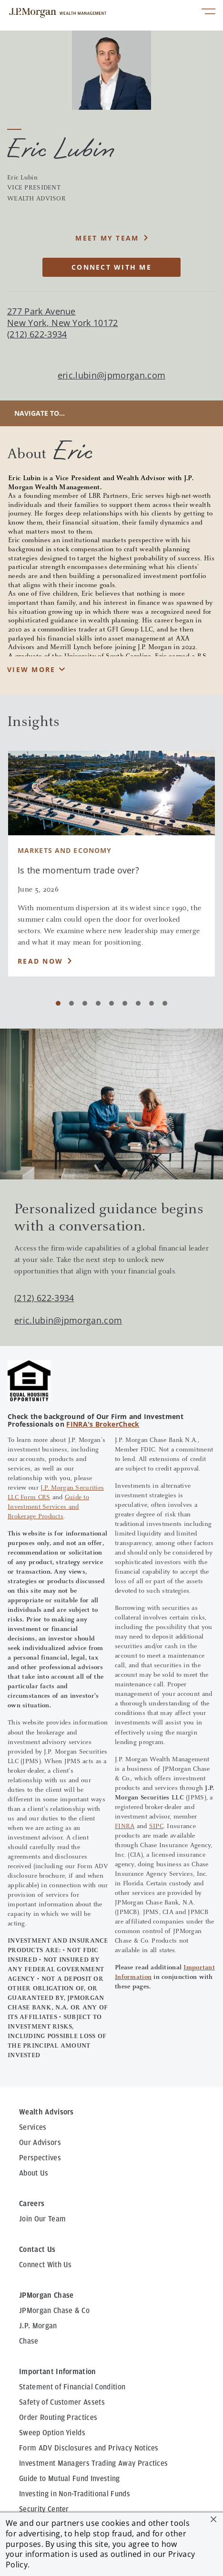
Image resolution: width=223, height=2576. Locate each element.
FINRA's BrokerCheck (102, 1424)
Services (33, 2127)
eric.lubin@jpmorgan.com (111, 375)
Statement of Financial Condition (72, 2387)
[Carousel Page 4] (98, 1003)
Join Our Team (42, 2219)
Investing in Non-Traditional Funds (74, 2494)
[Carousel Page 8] (151, 1003)
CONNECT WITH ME (111, 267)
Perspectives (40, 2158)
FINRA (124, 1826)
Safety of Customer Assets (62, 2402)
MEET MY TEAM (107, 237)
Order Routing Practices (58, 2417)
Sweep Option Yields (52, 2433)
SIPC (156, 1826)
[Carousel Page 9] (164, 1003)
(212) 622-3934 (44, 1298)
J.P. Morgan (38, 2326)
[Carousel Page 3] (84, 1003)
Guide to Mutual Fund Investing (69, 2478)
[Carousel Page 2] (71, 1003)
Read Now (40, 961)
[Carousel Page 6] (124, 1003)
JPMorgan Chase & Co (54, 2310)
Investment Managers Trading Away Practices (93, 2463)
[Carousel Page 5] (111, 1003)
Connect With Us (45, 2265)
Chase (29, 2341)
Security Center (44, 2509)
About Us (34, 2173)
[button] (213, 2519)
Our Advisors (40, 2142)
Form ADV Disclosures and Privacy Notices (89, 2448)
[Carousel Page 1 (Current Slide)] (58, 1003)
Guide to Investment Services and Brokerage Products (48, 1507)
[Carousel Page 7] (138, 1003)
